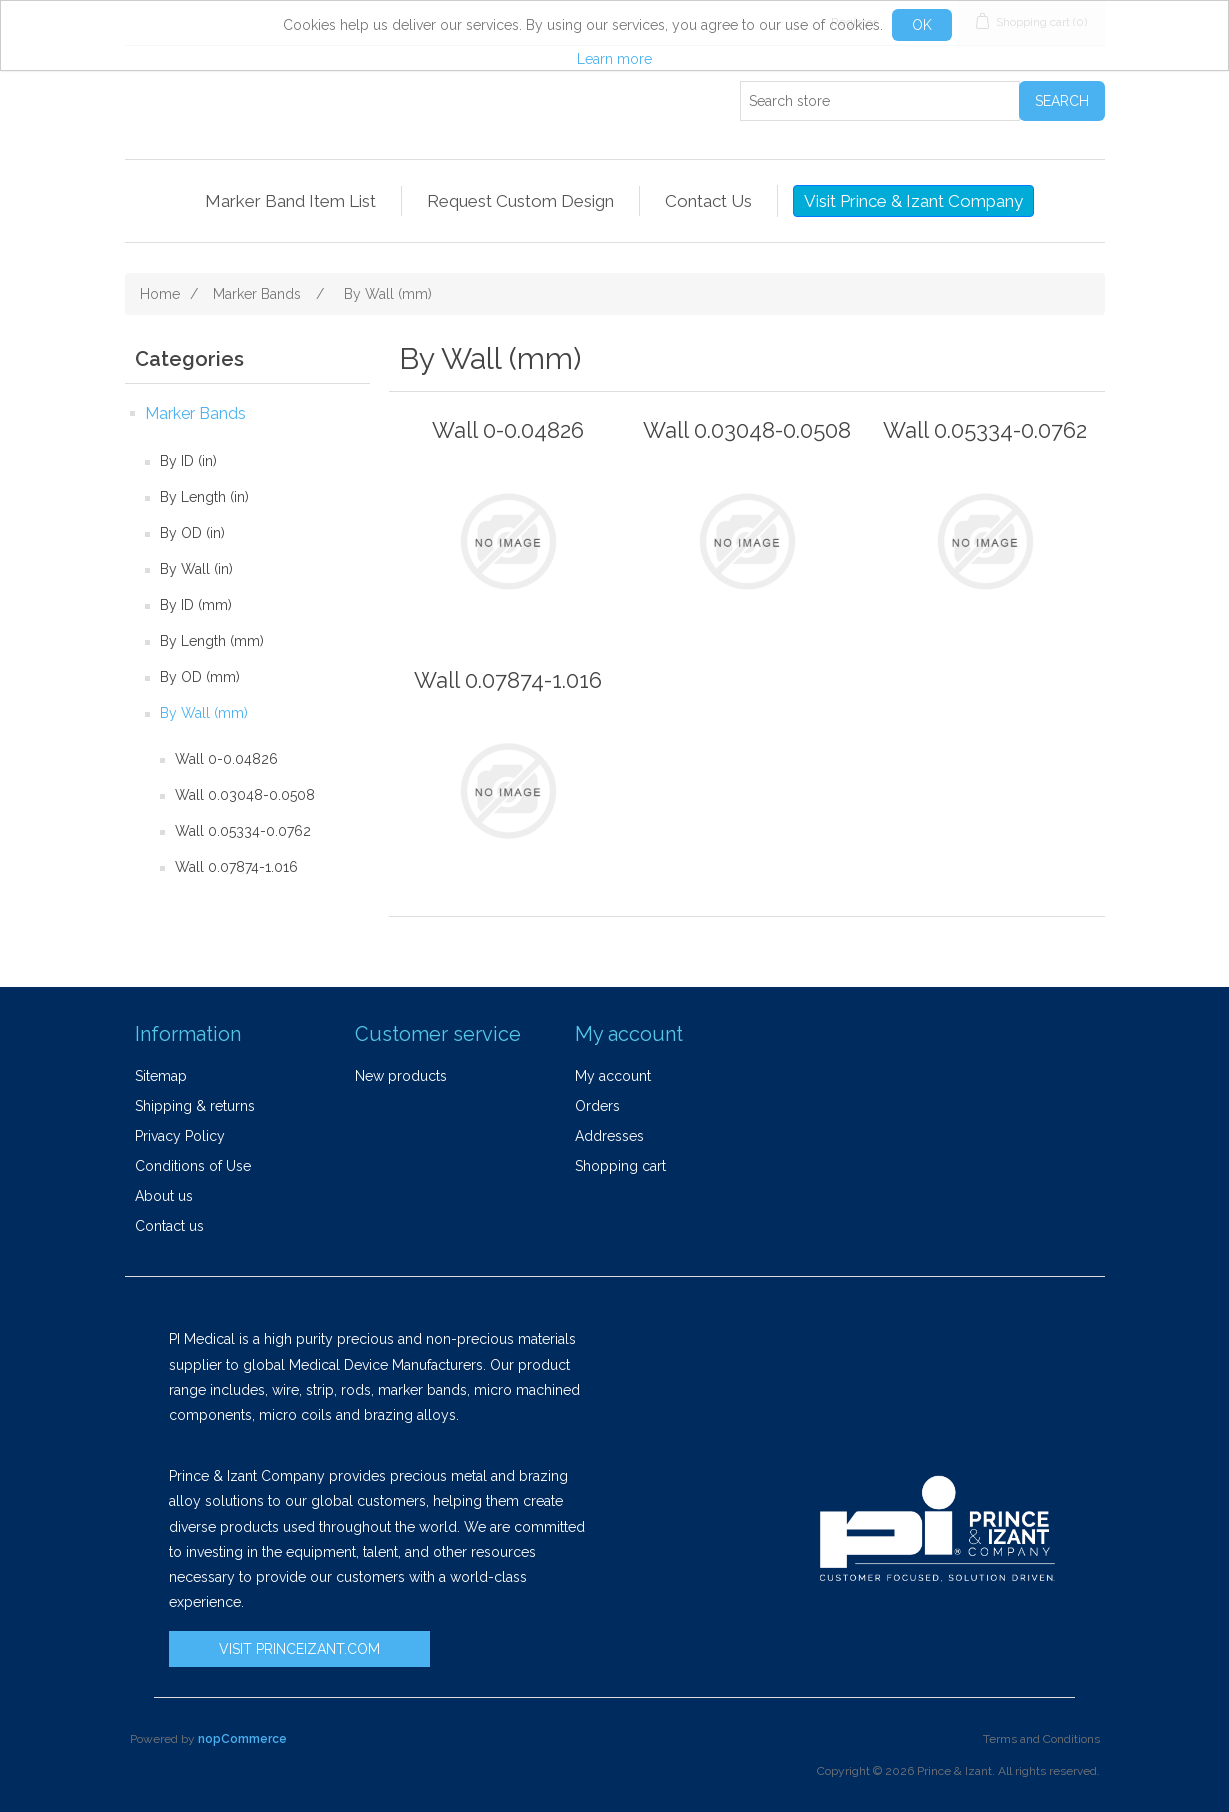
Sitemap (161, 1076)
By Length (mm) (212, 641)
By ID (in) (188, 461)
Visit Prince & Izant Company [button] (913, 201)
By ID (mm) (196, 605)
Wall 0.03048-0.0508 (245, 795)
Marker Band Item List (290, 201)
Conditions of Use (193, 1166)
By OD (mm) (200, 677)
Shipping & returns (195, 1106)
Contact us (169, 1226)
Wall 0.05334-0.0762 (243, 831)
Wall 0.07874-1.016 (236, 867)
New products (401, 1076)
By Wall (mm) (204, 713)
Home (160, 294)
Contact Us (708, 201)
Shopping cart (620, 1166)
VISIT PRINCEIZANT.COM (299, 1649)
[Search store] (880, 101)
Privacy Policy (180, 1136)
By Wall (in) (196, 569)
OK (922, 25)
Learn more (614, 59)
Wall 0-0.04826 (226, 759)
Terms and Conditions (1041, 1739)
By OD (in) (192, 533)
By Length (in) (204, 497)
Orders (597, 1106)
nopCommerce (242, 1739)
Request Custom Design (520, 201)
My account (613, 1076)
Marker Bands (195, 413)
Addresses (609, 1136)
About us (164, 1196)
